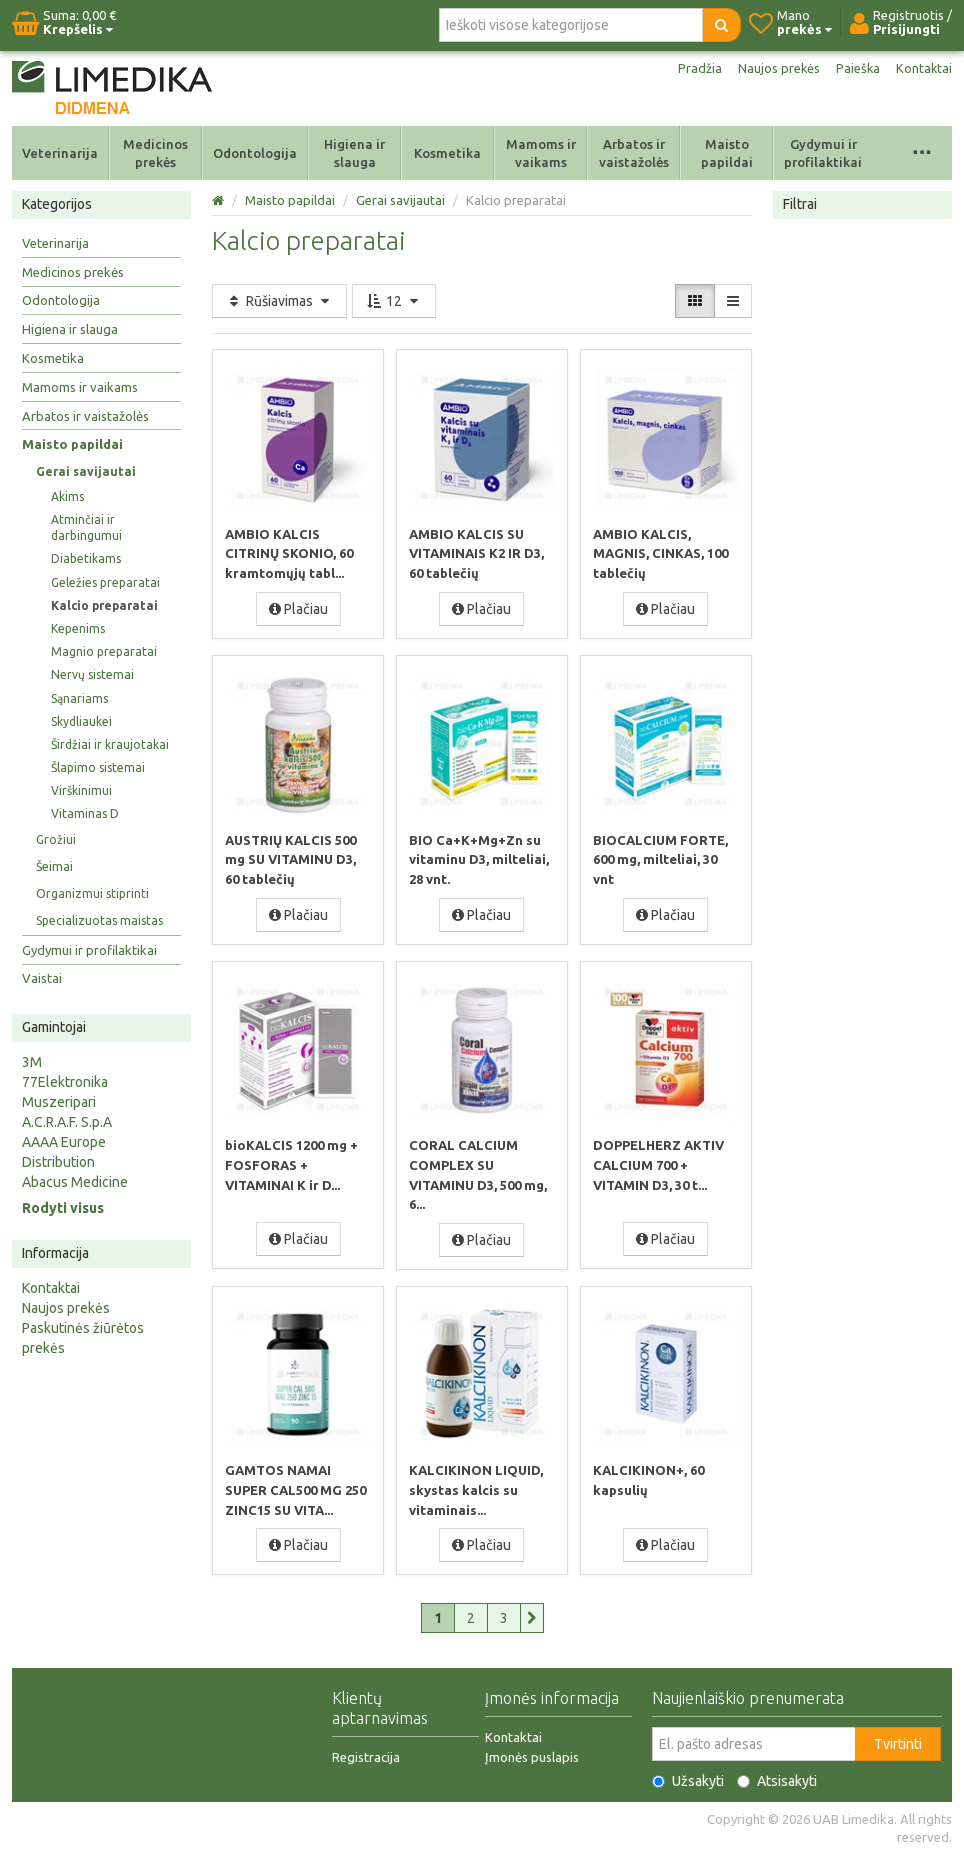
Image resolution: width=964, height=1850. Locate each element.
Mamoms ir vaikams (541, 153)
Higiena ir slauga (354, 153)
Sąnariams (79, 698)
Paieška (855, 68)
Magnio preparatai (104, 651)
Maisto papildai (727, 153)
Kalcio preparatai (104, 605)
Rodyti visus (63, 1208)
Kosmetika (447, 153)
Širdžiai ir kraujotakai (110, 744)
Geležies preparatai (105, 582)
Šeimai (54, 866)
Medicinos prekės (155, 153)
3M (32, 1062)
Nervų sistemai (92, 674)
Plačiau (298, 608)
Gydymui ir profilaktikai (823, 153)
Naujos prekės (772, 68)
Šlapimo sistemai (98, 767)
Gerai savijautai (86, 471)
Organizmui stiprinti (92, 893)
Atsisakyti (777, 1777)
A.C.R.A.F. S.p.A (67, 1122)
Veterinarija (60, 153)
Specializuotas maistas (99, 920)
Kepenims (78, 628)
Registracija (366, 1753)
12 (394, 301)
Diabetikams (86, 558)
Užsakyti (688, 1777)
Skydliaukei (81, 721)
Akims (67, 496)
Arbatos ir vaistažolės (634, 153)
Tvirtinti (898, 1740)
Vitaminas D (85, 813)
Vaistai (42, 978)
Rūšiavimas (279, 301)
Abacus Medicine (75, 1182)
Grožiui (56, 839)
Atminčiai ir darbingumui (86, 527)
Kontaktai (923, 68)
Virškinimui (81, 790)
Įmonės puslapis (532, 1753)
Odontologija (255, 153)
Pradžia (689, 68)
